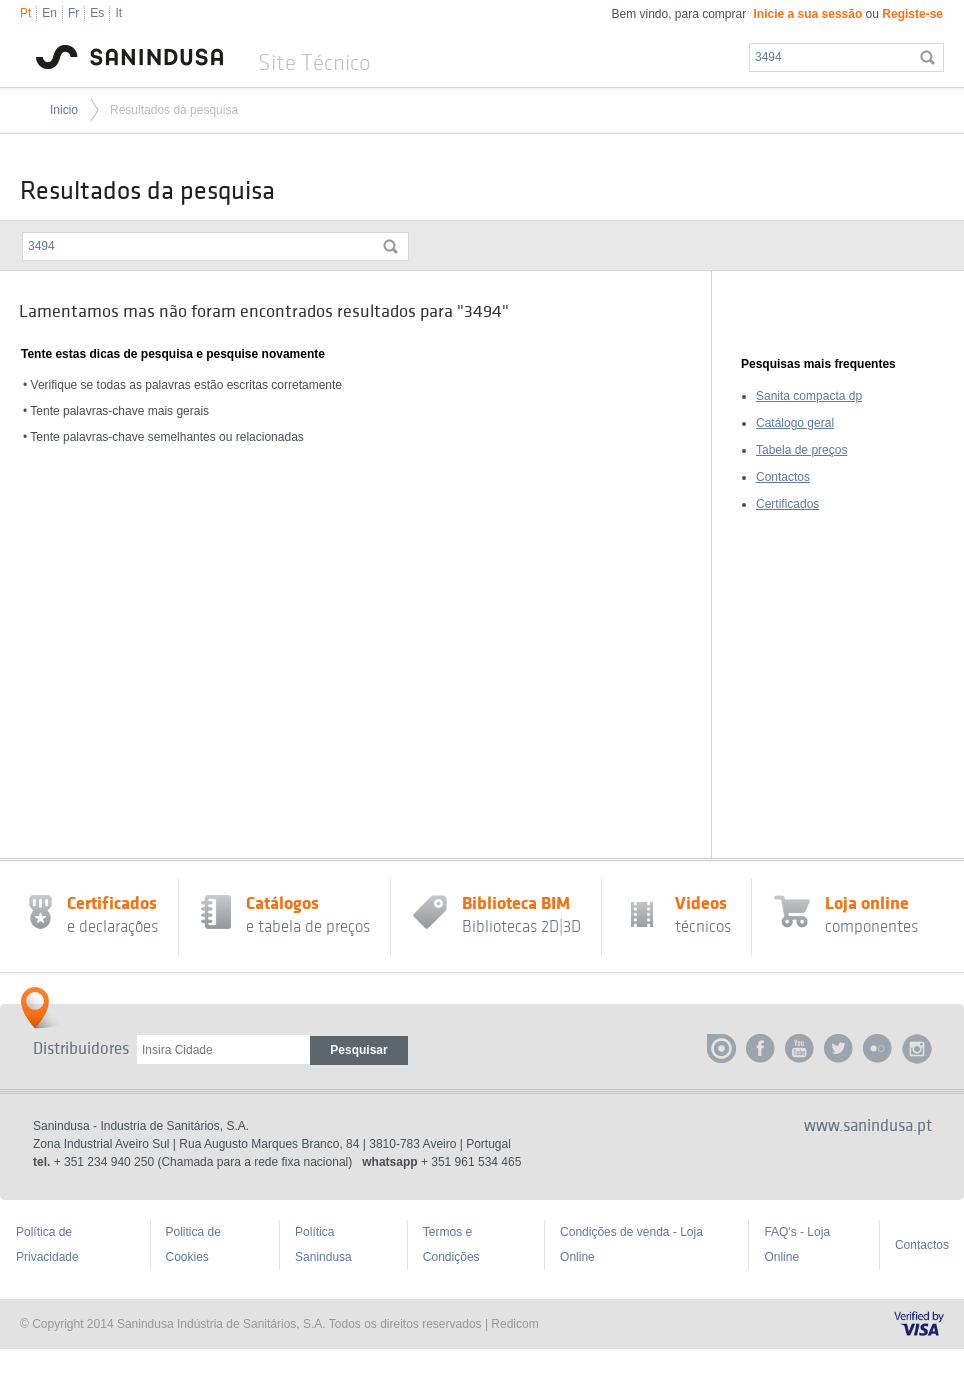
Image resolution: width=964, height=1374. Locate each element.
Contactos (783, 477)
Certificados (787, 504)
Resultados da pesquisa (174, 110)
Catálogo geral (795, 423)
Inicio (64, 110)
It (118, 13)
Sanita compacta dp (809, 396)
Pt (25, 13)
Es (97, 13)
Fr (73, 13)
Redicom (514, 1324)
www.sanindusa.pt (868, 1126)
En (49, 13)
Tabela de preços (801, 450)
